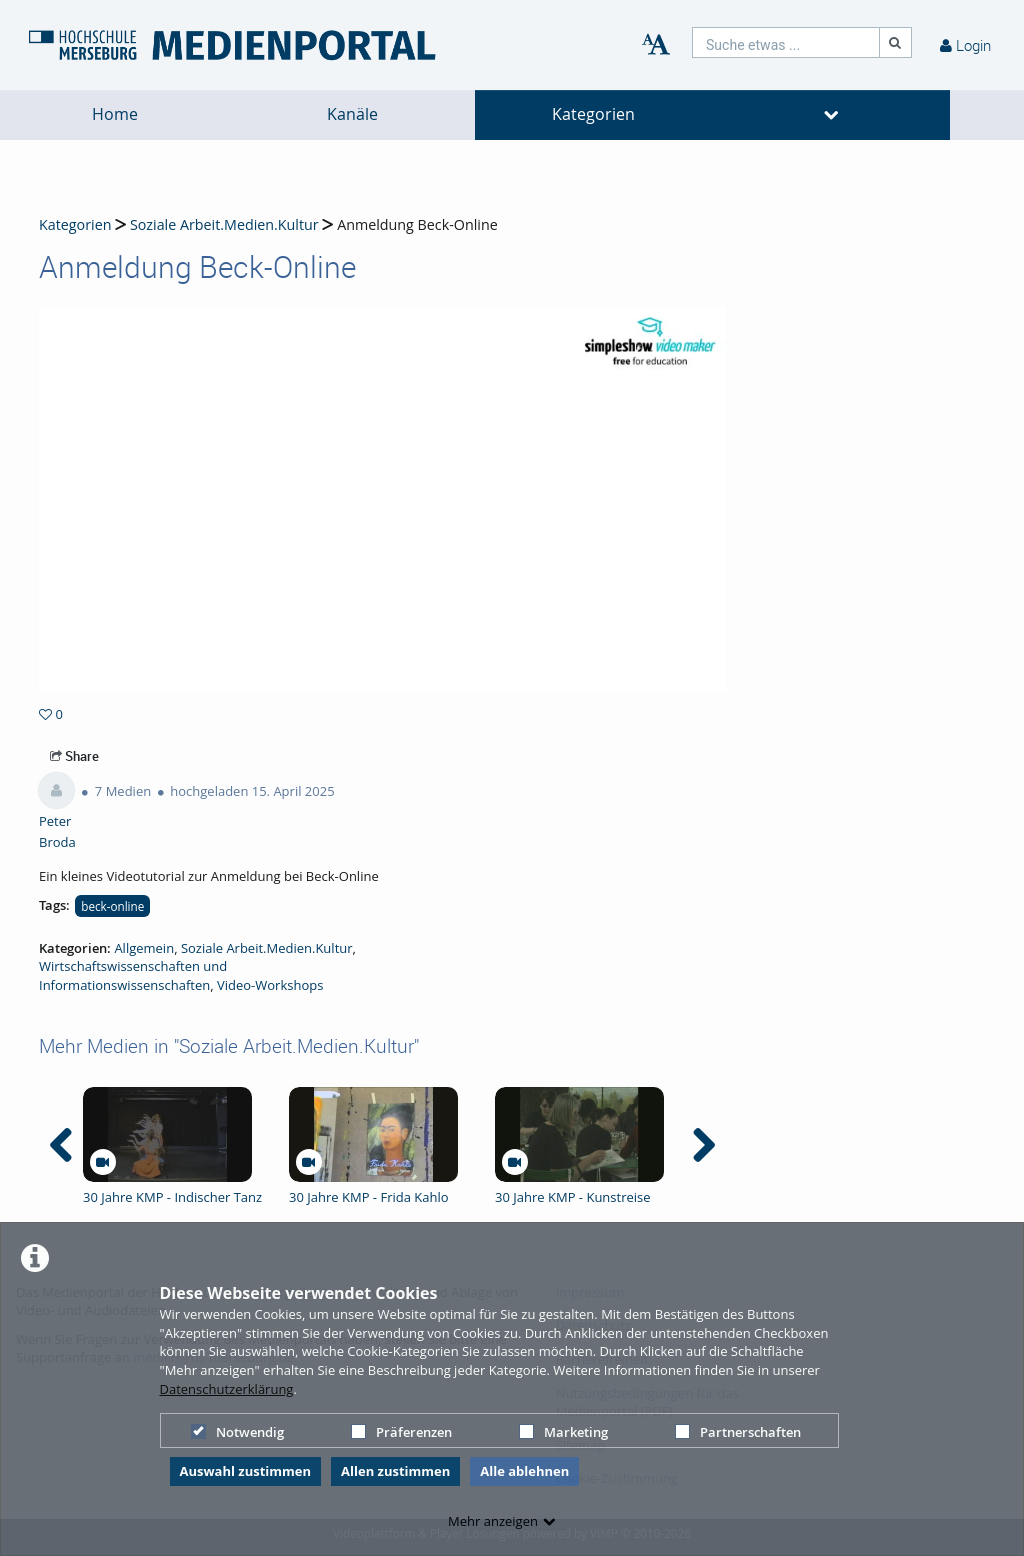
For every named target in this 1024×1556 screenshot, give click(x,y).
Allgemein (144, 948)
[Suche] (896, 42)
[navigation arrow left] (61, 1145)
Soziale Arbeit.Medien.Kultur (224, 224)
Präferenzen (401, 1432)
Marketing (563, 1432)
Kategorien (593, 114)
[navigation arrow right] (703, 1145)
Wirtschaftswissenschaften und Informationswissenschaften (133, 975)
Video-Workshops (270, 985)
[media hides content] (832, 115)
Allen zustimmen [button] (395, 1471)
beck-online (112, 906)
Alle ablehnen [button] (524, 1471)
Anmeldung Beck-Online (417, 224)
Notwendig (237, 1432)
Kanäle (352, 114)
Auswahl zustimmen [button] (246, 1471)
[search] (786, 42)
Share (74, 756)
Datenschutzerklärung (227, 1389)
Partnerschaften (738, 1432)
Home (115, 114)
